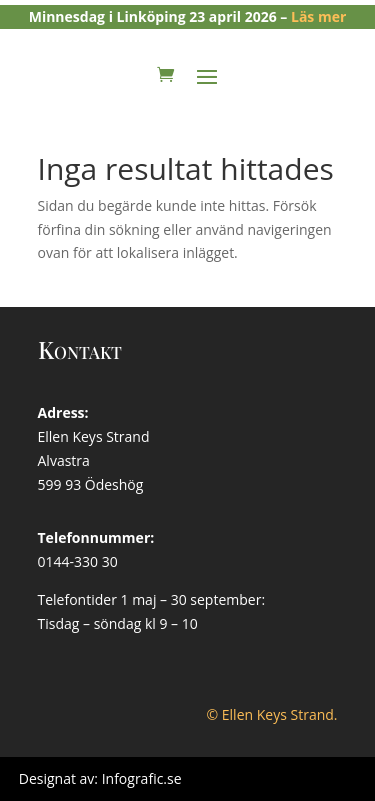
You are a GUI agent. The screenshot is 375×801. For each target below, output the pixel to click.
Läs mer (318, 16)
